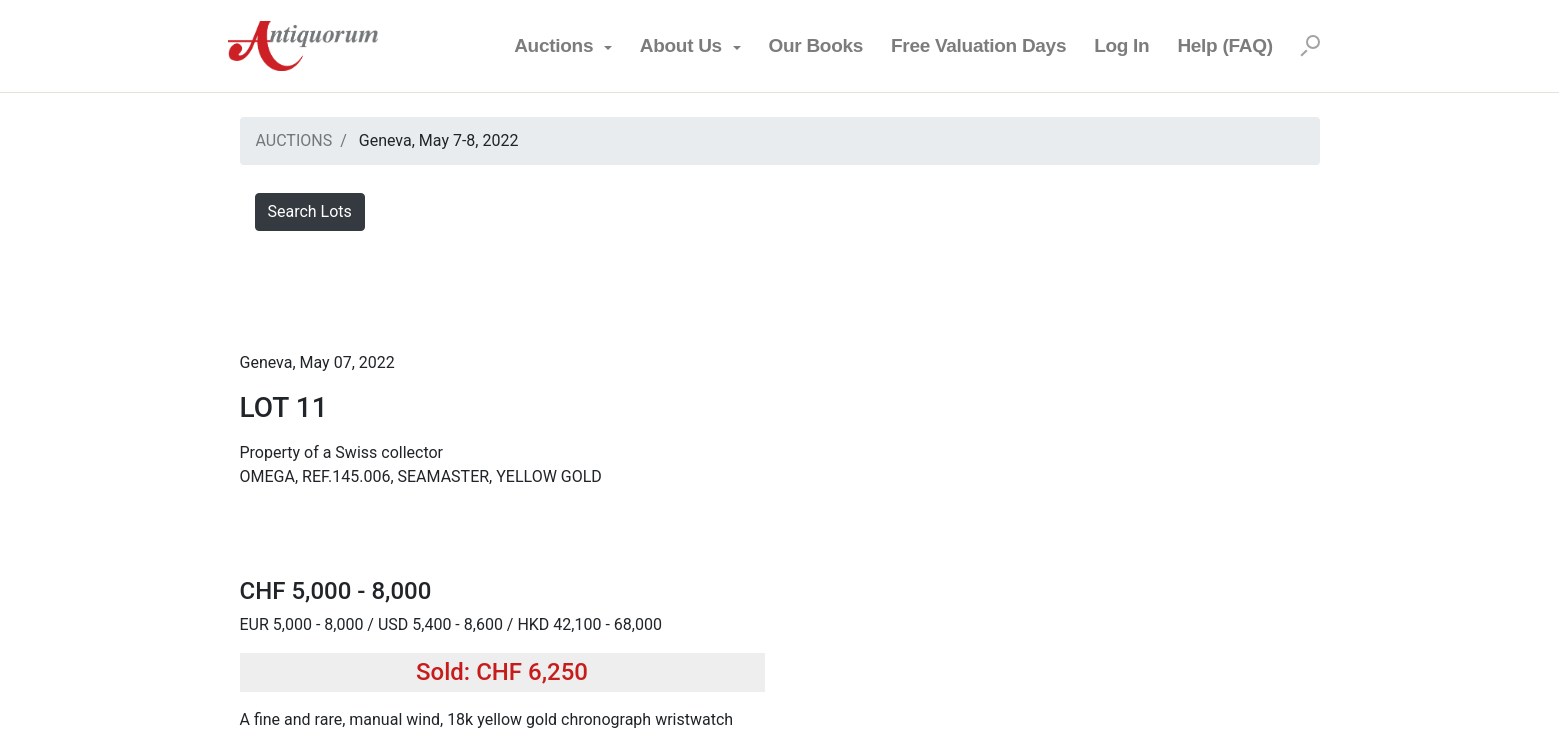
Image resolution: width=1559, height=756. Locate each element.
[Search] (1310, 46)
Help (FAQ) (1224, 45)
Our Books (815, 45)
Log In (1121, 45)
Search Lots (310, 211)
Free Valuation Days (978, 45)
